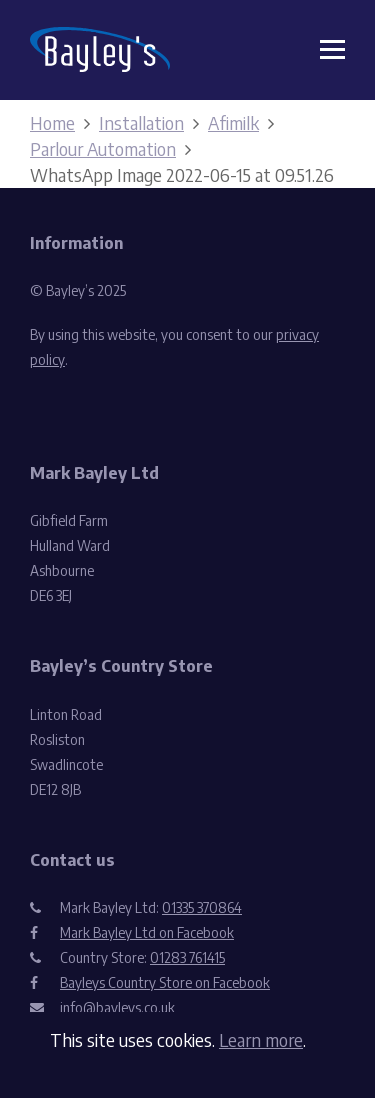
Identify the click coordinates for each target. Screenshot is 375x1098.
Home (52, 122)
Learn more (261, 1039)
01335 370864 (202, 907)
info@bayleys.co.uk (117, 1007)
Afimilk (233, 122)
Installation (141, 122)
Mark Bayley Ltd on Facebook (147, 932)
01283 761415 (187, 957)
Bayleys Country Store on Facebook (165, 982)
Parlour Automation (103, 148)
